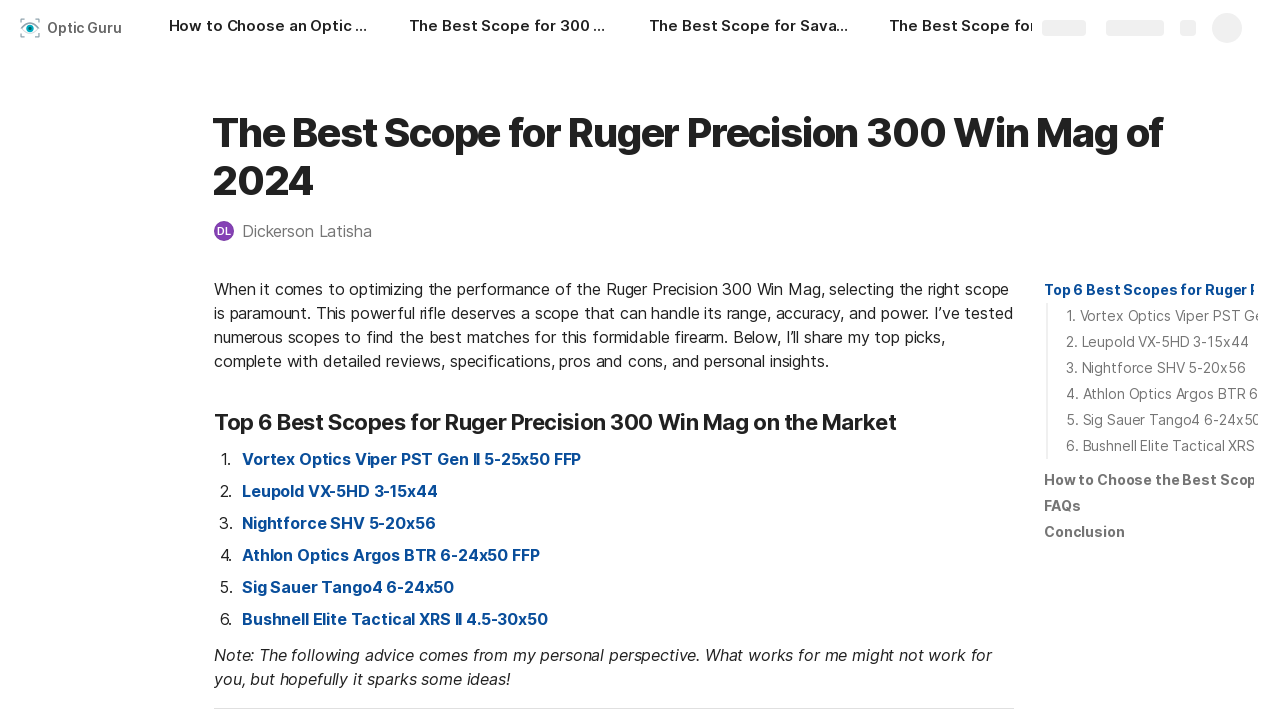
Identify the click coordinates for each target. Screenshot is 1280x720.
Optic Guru (84, 27)
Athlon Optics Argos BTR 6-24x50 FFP (390, 555)
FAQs (1062, 505)
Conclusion (1084, 531)
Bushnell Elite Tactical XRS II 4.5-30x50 (395, 619)
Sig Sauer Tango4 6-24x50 (348, 587)
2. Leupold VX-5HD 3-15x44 (1157, 341)
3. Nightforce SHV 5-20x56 (1156, 367)
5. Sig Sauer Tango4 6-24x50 (1163, 419)
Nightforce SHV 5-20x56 (338, 523)
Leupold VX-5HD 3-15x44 (339, 491)
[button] (303, 231)
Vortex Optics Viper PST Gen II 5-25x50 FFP (411, 459)
